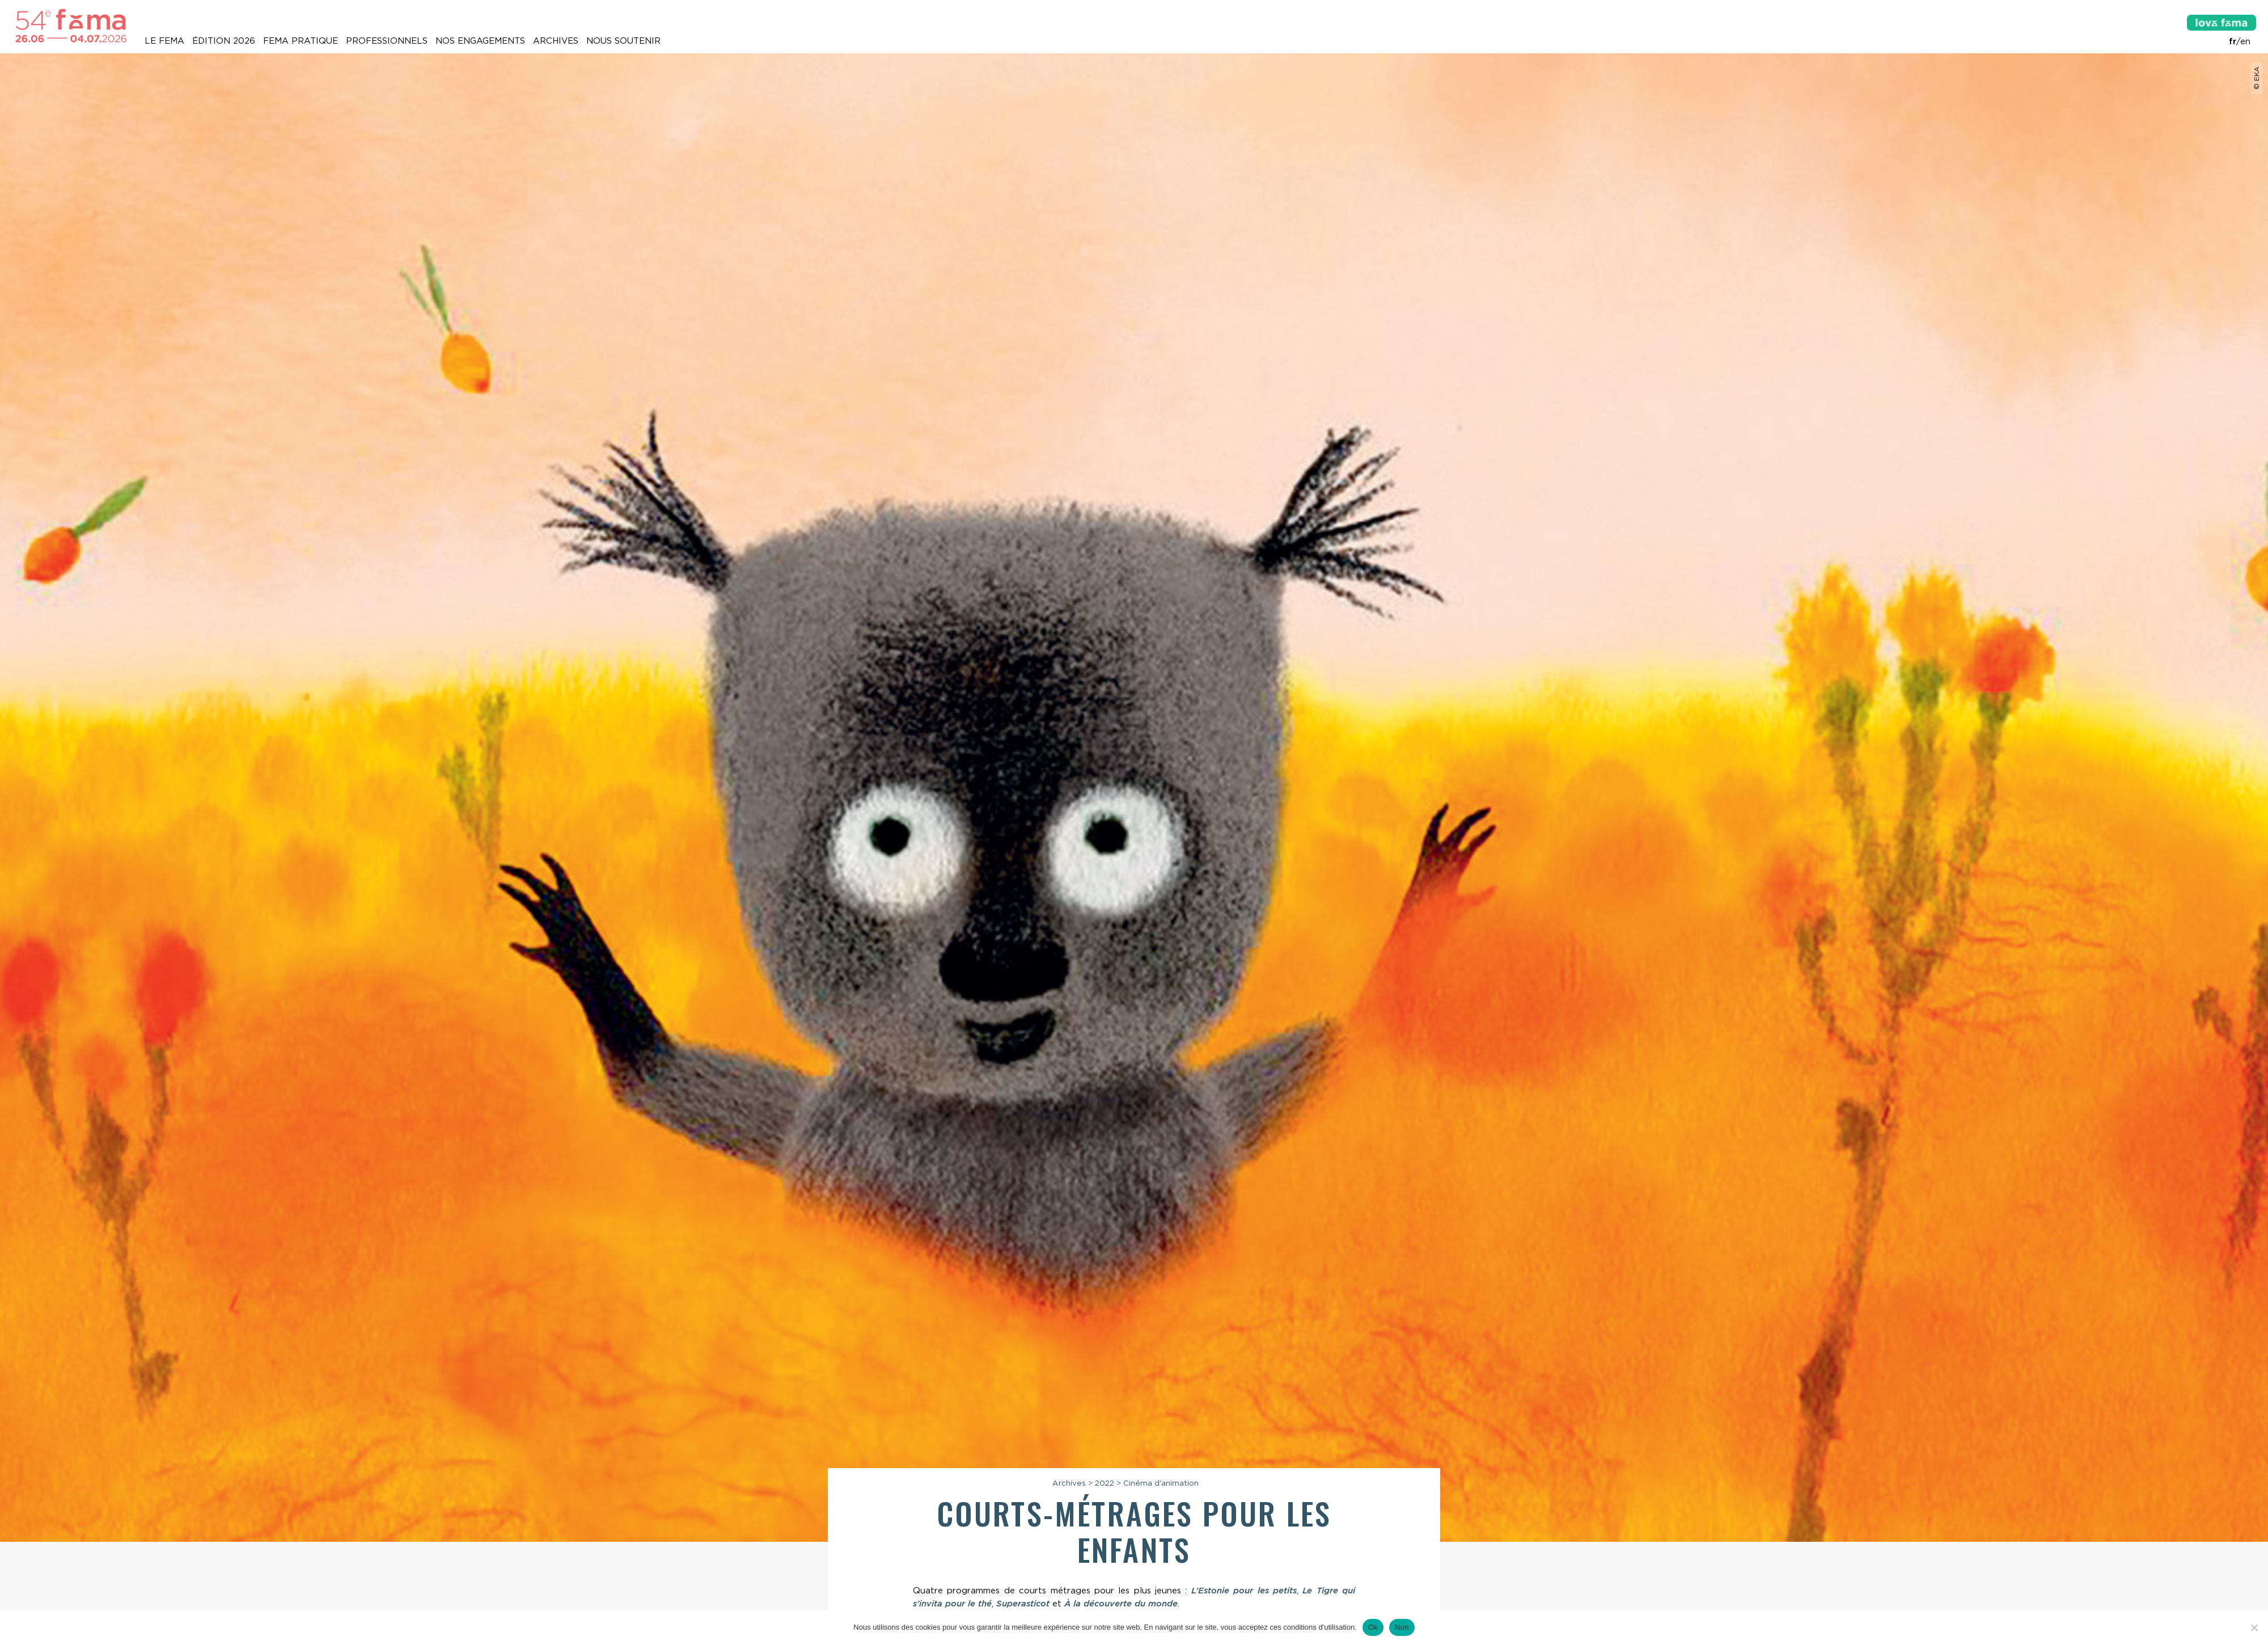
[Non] (2253, 1627)
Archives (555, 41)
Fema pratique (300, 41)
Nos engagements (480, 41)
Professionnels (387, 41)
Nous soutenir (623, 41)
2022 (1104, 1482)
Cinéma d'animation (1161, 1482)
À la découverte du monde (1121, 1604)
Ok (1373, 1627)
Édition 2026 (223, 41)
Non (1402, 1627)
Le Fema (164, 41)
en (2245, 41)
